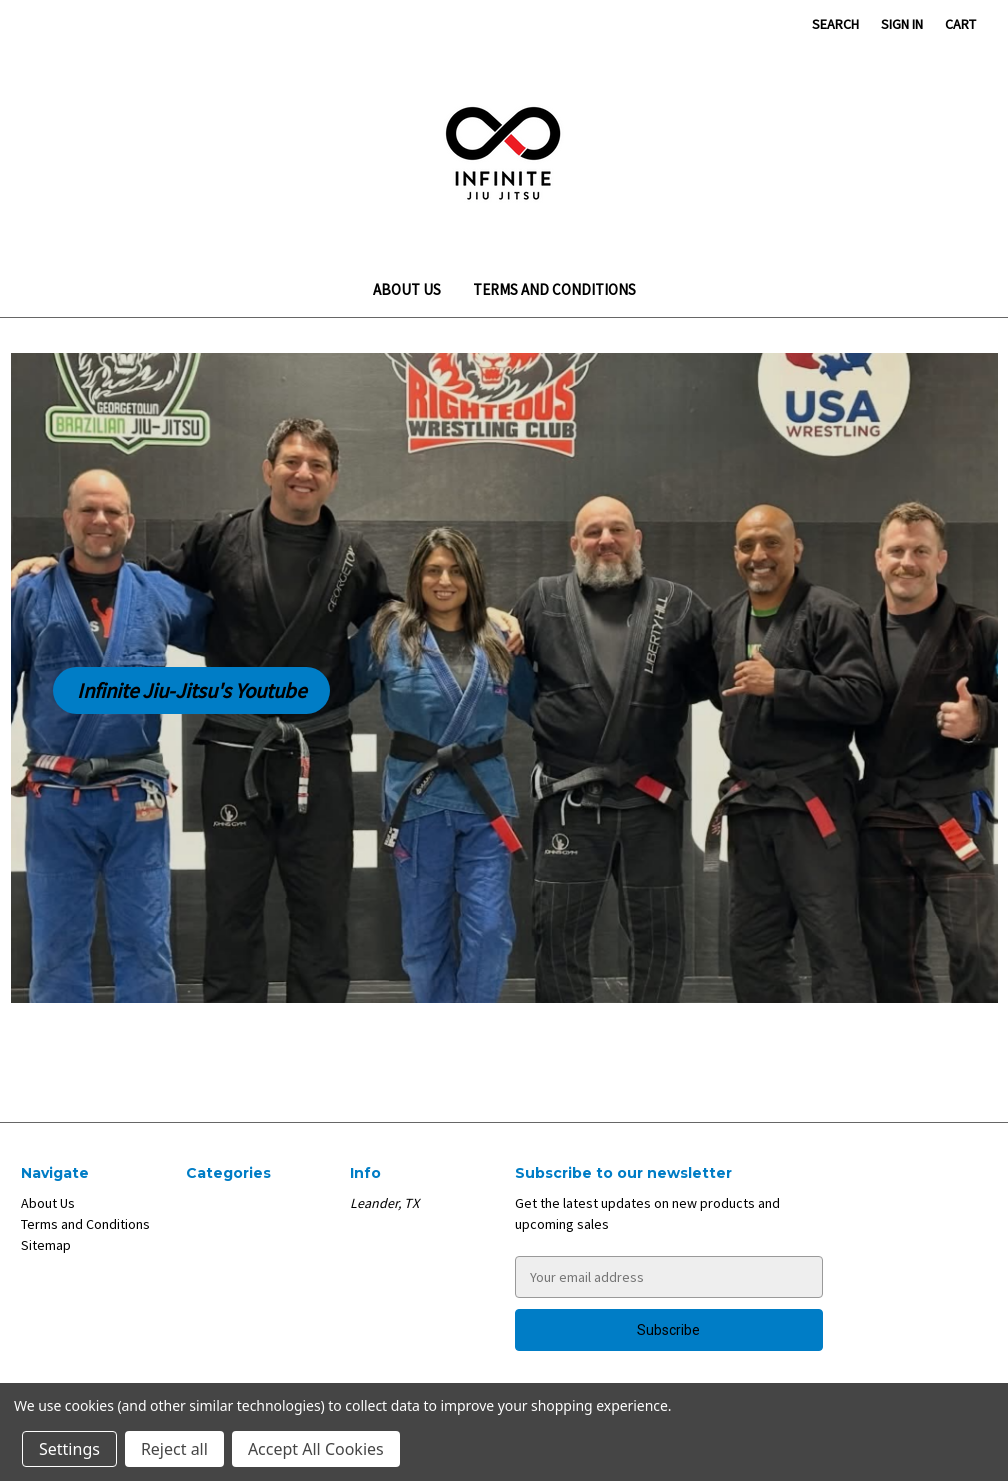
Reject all (174, 1449)
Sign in (902, 24)
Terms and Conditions (554, 289)
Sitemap (46, 1245)
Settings (69, 1449)
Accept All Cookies (316, 1449)
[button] (191, 691)
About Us (407, 289)
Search (835, 24)
